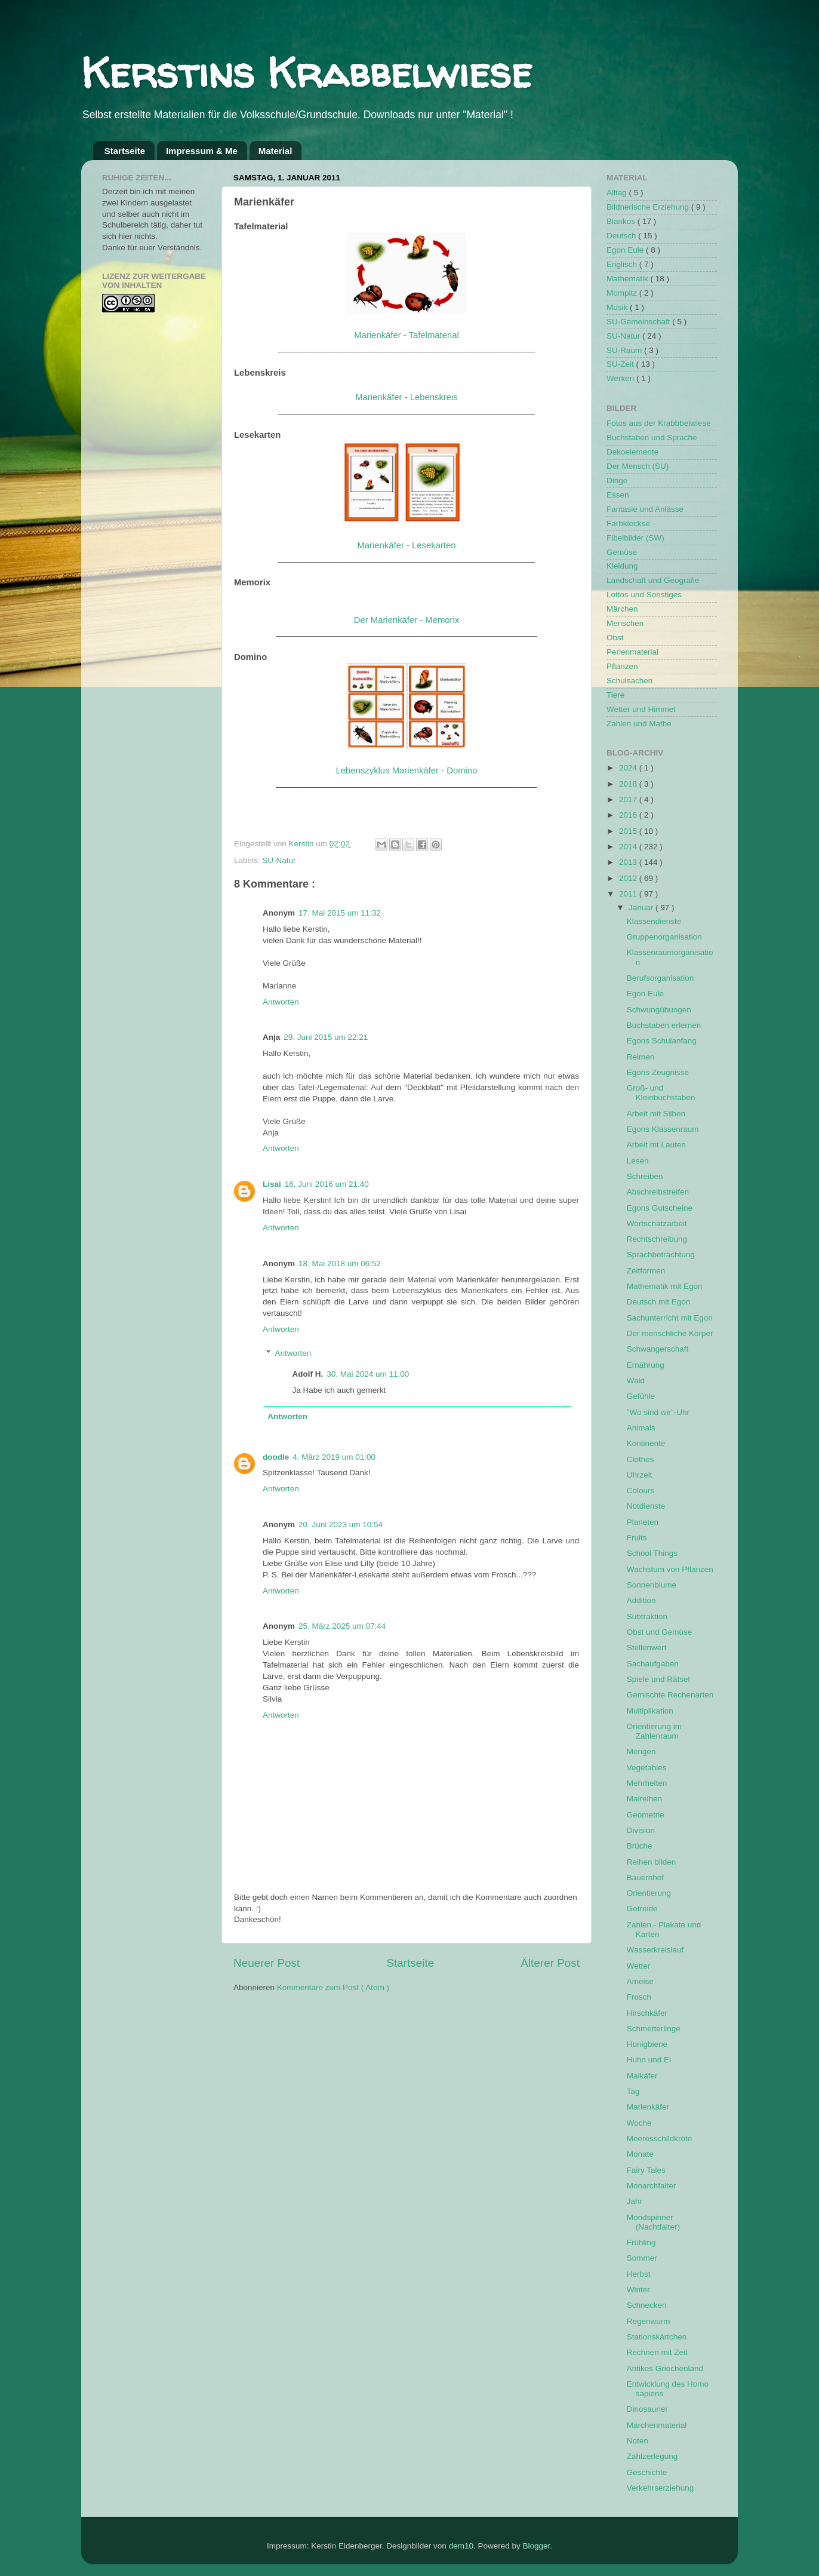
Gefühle (641, 1396)
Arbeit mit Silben (656, 1113)
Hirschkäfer (647, 2013)
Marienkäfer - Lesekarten (406, 545)
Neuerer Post (266, 1963)
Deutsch (622, 235)
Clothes (640, 1459)
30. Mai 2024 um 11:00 (368, 1374)
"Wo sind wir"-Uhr (658, 1412)
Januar (642, 907)
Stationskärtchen (657, 2336)
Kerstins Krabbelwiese (306, 72)
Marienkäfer (648, 2106)
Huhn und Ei (649, 2059)
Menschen (625, 623)
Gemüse (621, 552)
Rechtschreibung (657, 1239)
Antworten (281, 1001)
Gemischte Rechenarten (670, 1694)
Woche (639, 2122)
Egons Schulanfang (662, 1040)
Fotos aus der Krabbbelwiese (658, 423)
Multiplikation (650, 1710)
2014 (629, 846)
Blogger (536, 2545)
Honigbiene (647, 2044)
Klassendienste (654, 921)
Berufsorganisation (660, 978)
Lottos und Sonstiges (644, 594)
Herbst (639, 2274)
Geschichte (647, 2472)
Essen (617, 494)
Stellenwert (647, 1647)
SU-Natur (278, 860)
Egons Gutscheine (659, 1207)
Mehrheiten (647, 1783)
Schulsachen (629, 680)
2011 (629, 893)
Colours (641, 1490)
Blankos (622, 221)
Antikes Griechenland (665, 2368)
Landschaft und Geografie (652, 580)
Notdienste (646, 1506)
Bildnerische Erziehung (648, 206)
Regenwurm (648, 2321)
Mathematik (628, 278)
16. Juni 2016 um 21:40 (327, 1184)
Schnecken (647, 2305)
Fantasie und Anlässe (644, 509)
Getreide (642, 1908)
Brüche (639, 1845)
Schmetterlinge (654, 2028)
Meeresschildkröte (659, 2138)
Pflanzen (622, 666)
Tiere (615, 694)
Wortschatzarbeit (657, 1223)
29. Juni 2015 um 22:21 (326, 1037)
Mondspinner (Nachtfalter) (653, 2222)
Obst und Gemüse (659, 1632)
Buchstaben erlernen (664, 1025)
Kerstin (302, 843)
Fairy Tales (646, 2170)
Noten (637, 2440)
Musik (618, 307)
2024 (629, 767)
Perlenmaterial (632, 651)
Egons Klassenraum (663, 1129)
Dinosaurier (647, 2409)
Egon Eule (626, 249)
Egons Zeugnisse (658, 1072)
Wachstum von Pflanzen (670, 1569)
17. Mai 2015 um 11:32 (339, 912)
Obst (615, 637)
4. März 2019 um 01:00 (333, 1457)
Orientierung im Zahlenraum (654, 1731)
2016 (629, 814)
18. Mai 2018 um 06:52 (339, 1263)
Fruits (637, 1537)
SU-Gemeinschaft (639, 321)
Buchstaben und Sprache (651, 437)
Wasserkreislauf (655, 1949)
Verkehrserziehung (660, 2487)
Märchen (622, 608)
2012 (629, 878)
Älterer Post (550, 1963)
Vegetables (647, 1767)
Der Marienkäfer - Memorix (407, 620)
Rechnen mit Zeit (657, 2352)
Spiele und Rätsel (658, 1679)
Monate (640, 2154)
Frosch (639, 1996)
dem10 (461, 2545)
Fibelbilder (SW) (635, 537)
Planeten (642, 1522)
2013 (629, 862)
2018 (629, 783)
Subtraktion (647, 1616)
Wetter (639, 1965)
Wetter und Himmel (640, 709)
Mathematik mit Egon (665, 1286)
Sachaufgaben (653, 1663)
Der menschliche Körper (670, 1333)
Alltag (617, 192)
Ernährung (645, 1365)
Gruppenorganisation (664, 936)
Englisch (622, 264)
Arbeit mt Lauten (656, 1144)
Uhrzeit (639, 1474)
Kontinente (646, 1443)
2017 (629, 799)
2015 (629, 831)
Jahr (634, 2201)
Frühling (641, 2242)
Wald (636, 1380)
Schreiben (645, 1176)
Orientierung (649, 1893)
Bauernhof (645, 1877)
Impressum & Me (202, 151)
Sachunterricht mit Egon (670, 1317)
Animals (641, 1427)
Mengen (641, 1751)
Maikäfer (642, 2075)
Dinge (616, 480)
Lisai (272, 1184)
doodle (276, 1457)
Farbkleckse (628, 523)
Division (641, 1830)
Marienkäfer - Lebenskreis (406, 397)
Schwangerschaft (658, 1348)
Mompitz (622, 292)
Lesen (638, 1160)
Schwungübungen (659, 1009)
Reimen (641, 1056)
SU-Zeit (621, 364)
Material (275, 151)
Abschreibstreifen (658, 1191)
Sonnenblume (651, 1584)
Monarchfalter (651, 2185)
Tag (633, 2091)
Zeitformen (646, 1270)
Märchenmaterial (657, 2425)
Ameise (640, 1981)
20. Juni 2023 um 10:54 (340, 1524)
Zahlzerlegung (652, 2456)
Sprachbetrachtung (661, 1254)
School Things (652, 1553)
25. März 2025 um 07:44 (342, 1626)
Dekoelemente (632, 451)
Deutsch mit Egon (659, 1301)
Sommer (642, 2257)
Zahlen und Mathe (639, 723)
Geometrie (645, 1814)
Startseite (124, 151)
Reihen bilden (651, 1861)
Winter (638, 2289)
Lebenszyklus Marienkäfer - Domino (407, 770)
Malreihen (644, 1798)
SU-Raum (625, 350)
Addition (641, 1600)
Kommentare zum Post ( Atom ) (333, 1987)
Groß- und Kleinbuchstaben (661, 1092)
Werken (621, 378)
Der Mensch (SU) (637, 466)
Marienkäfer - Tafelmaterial (406, 335)
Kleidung (622, 565)
